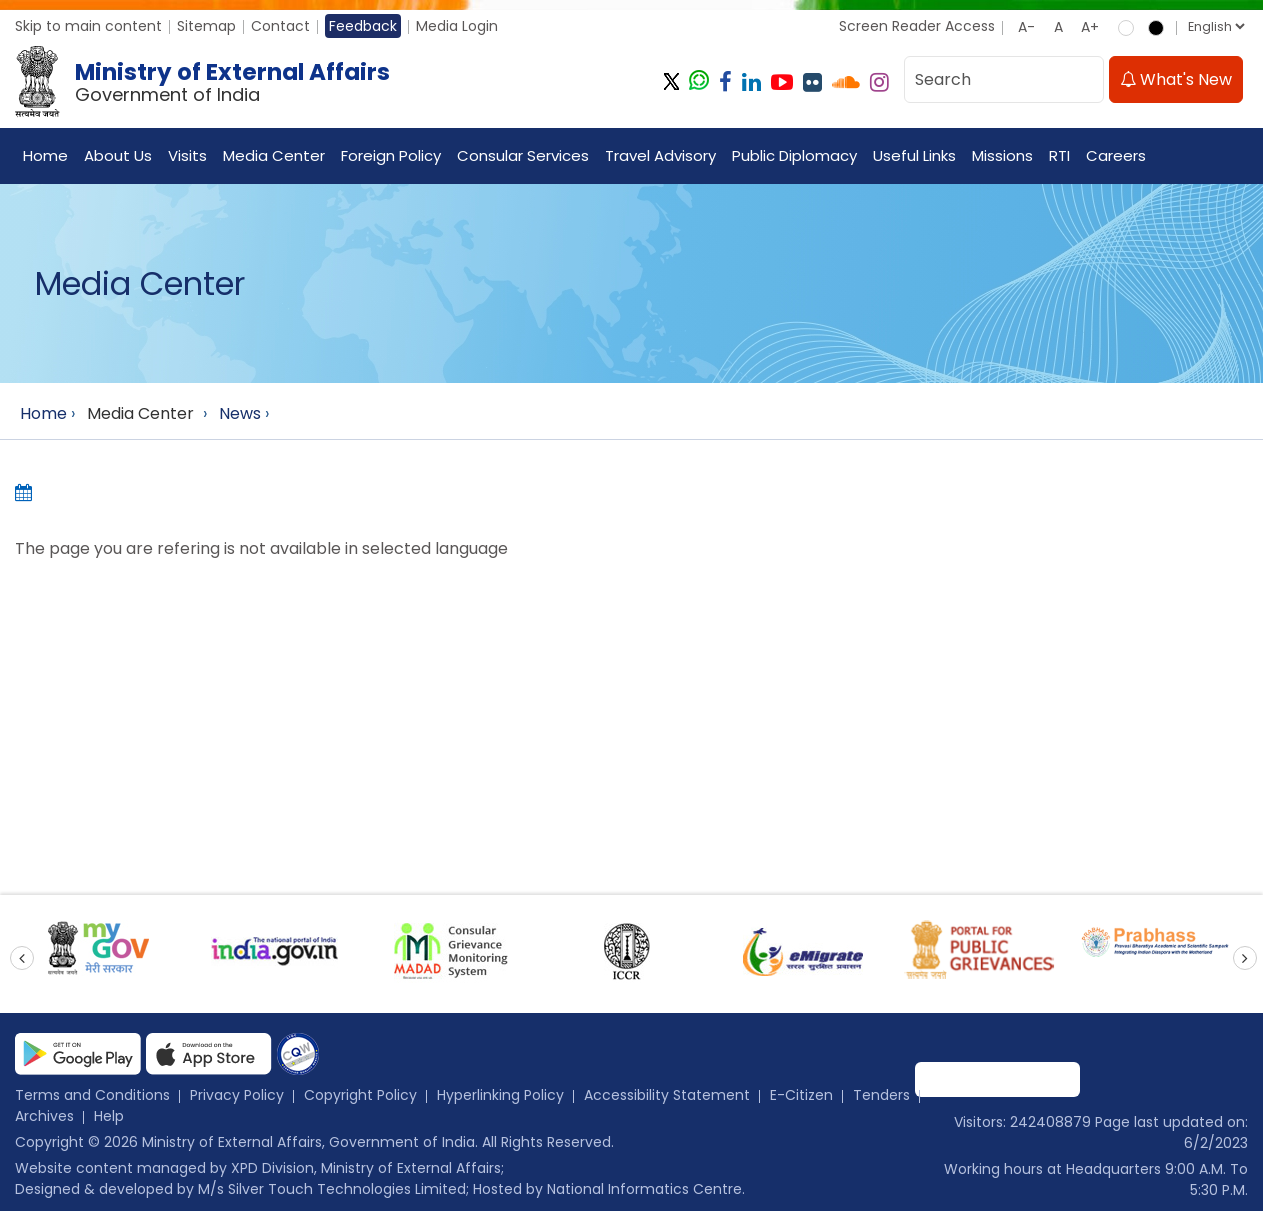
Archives (44, 1116)
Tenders (881, 1095)
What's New (1176, 79)
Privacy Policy (237, 1095)
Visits (187, 155)
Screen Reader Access (917, 26)
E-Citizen (801, 1095)
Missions (1002, 155)
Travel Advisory (660, 155)
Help (109, 1116)
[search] (1083, 79)
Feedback (363, 26)
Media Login (457, 26)
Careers (1116, 155)
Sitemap (206, 26)
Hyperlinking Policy (500, 1095)
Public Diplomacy (794, 155)
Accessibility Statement (667, 1095)
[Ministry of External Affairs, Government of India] (206, 82)
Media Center (274, 155)
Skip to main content (88, 26)
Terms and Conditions (92, 1095)
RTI (1059, 155)
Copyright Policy (360, 1095)
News (240, 413)
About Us (118, 155)
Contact (280, 26)
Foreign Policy (391, 155)
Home (45, 155)
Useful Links (914, 155)
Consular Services (523, 155)
